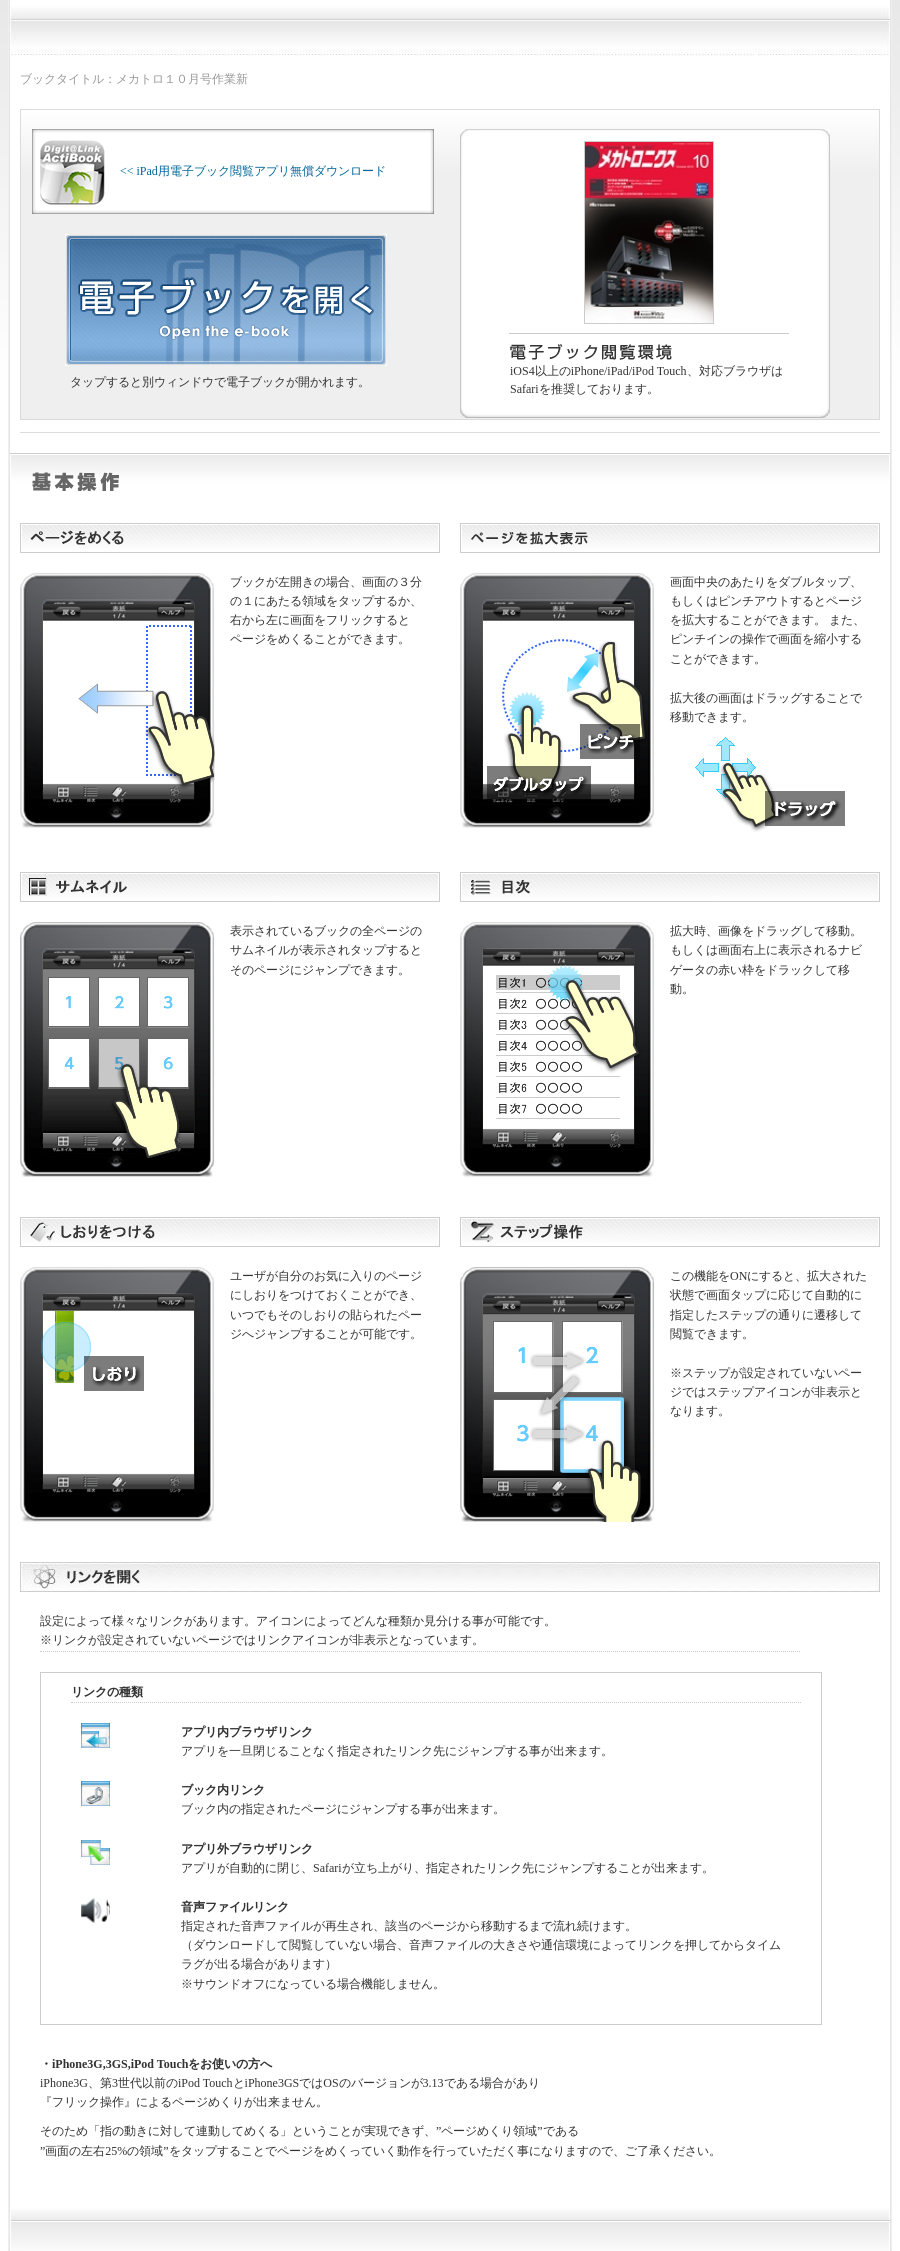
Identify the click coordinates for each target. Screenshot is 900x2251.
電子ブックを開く (226, 300)
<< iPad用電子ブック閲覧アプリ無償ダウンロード (213, 171)
